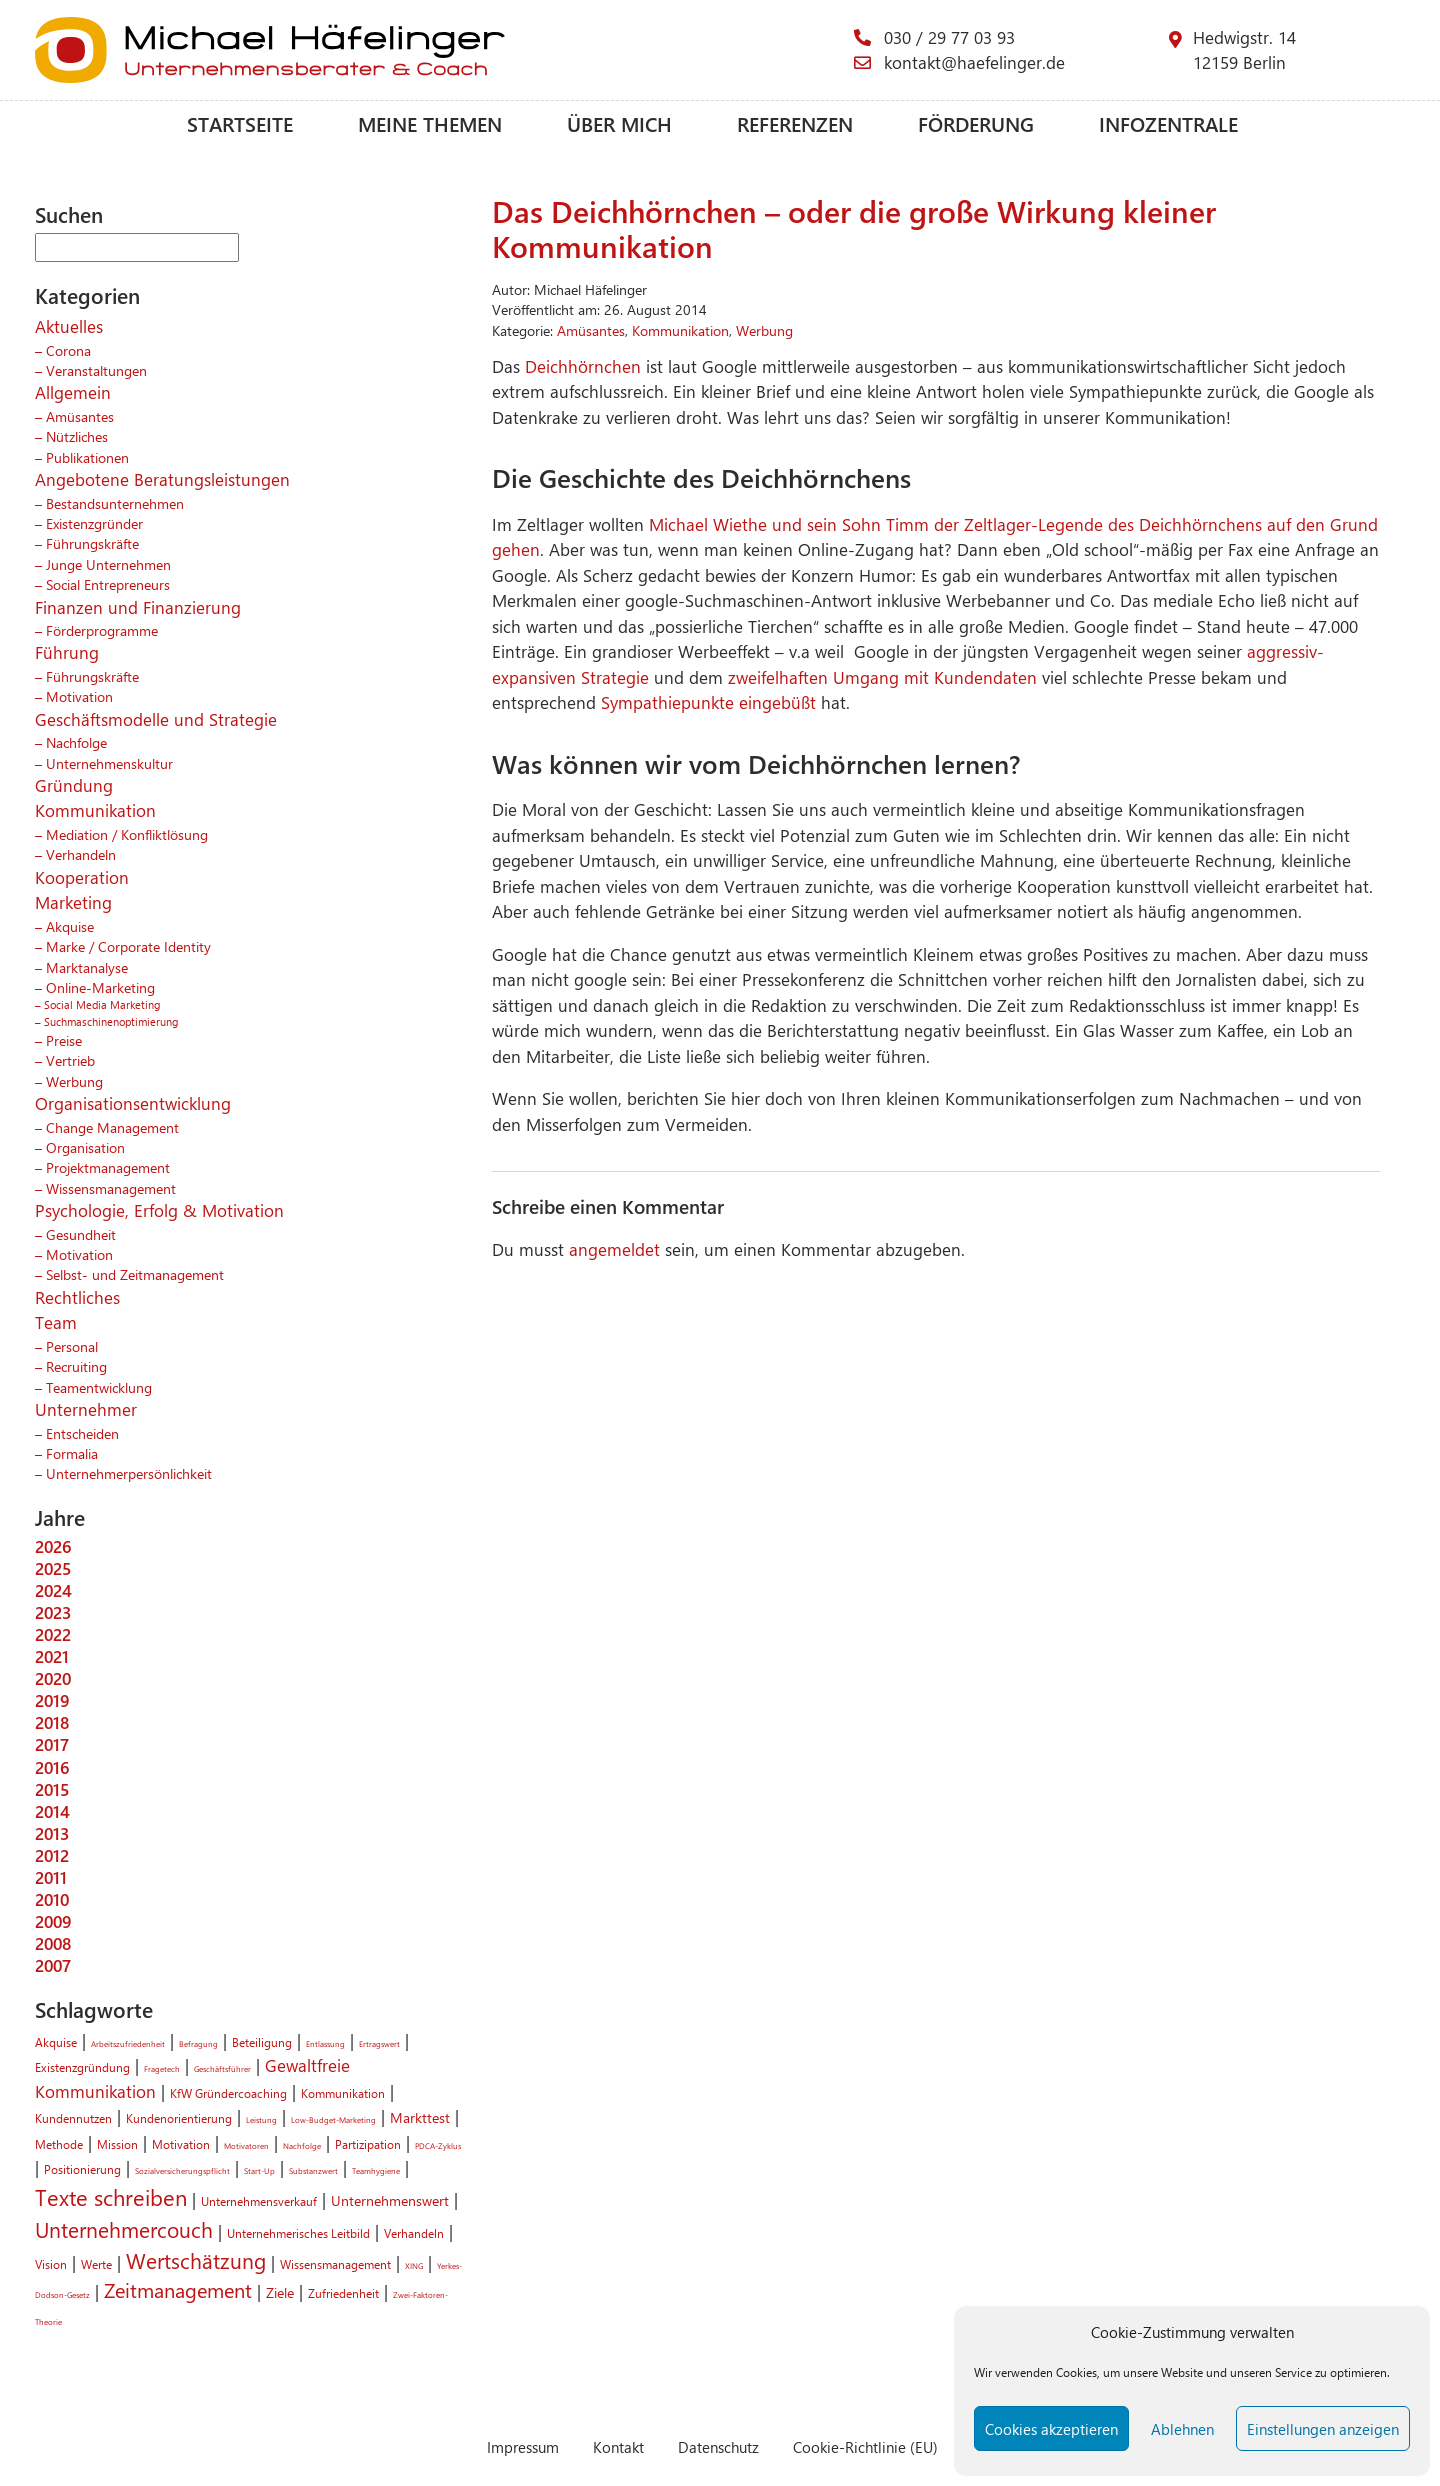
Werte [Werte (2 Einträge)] (96, 2264)
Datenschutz (718, 2446)
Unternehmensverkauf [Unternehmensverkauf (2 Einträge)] (259, 2201)
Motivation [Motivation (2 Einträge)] (181, 2144)
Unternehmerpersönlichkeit (129, 1473)
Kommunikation (95, 810)
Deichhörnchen (585, 366)
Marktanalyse (87, 967)
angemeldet (614, 1249)
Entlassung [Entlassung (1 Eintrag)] (325, 2043)
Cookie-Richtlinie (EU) (865, 2446)
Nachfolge (76, 742)
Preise (64, 1040)
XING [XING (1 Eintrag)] (414, 2265)
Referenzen (795, 123)
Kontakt (618, 2446)
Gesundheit (81, 1234)
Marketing (73, 902)
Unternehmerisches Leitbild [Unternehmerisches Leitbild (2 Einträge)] (298, 2233)
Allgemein (73, 392)
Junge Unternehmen (108, 564)
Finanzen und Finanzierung (138, 607)
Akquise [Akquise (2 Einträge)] (56, 2042)
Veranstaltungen (96, 370)
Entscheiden (82, 1433)
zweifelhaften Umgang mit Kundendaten (882, 677)
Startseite (240, 123)
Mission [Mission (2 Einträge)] (117, 2144)
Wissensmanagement (111, 1188)
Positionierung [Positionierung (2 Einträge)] (82, 2169)
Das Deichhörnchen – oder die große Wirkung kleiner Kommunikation (854, 228)
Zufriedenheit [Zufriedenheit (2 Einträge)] (343, 2293)
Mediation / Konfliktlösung (127, 834)
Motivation (79, 696)
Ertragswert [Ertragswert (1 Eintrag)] (379, 2043)
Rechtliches (77, 1297)
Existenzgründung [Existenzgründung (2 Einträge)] (82, 2067)
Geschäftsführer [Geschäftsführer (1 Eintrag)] (222, 2068)
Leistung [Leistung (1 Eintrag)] (261, 2119)
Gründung (74, 785)
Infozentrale (1168, 123)
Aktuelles (69, 326)
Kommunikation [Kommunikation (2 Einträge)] (343, 2093)
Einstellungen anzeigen (1323, 2429)
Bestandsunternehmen (115, 503)
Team (56, 1322)
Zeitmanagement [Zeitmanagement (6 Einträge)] (178, 2290)
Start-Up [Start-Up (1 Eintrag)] (259, 2170)
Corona (68, 350)
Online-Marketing (100, 987)
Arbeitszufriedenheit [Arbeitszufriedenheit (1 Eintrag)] (128, 2043)
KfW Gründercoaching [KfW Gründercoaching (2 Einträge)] (228, 2093)
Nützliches (77, 436)
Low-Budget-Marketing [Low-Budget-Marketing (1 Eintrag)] (333, 2119)
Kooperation (82, 877)
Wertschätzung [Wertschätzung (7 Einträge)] (196, 2260)
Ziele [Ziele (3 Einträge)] (280, 2292)
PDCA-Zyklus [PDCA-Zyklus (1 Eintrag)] (438, 2145)
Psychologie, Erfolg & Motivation (159, 1210)
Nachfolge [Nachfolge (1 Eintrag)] (302, 2145)
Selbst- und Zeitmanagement (135, 1274)
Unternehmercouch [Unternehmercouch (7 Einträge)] (124, 2229)
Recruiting (76, 1366)
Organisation (85, 1147)
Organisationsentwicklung (133, 1103)
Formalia (72, 1453)
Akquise (70, 926)
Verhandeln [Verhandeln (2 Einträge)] (414, 2233)
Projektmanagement (108, 1167)
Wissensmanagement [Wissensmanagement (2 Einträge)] (335, 2264)
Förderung (976, 123)
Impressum (523, 2446)
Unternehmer (86, 1409)
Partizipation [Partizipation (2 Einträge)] (368, 2144)
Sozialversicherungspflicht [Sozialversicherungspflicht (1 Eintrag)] (182, 2170)
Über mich (619, 123)
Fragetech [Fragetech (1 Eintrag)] (162, 2068)
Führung (67, 652)
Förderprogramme (102, 630)
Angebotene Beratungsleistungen (162, 479)
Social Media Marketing (102, 1004)
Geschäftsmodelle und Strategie (156, 719)
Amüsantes (80, 416)
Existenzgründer (94, 523)
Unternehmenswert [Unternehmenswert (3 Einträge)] (390, 2200)
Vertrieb (70, 1060)
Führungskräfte (92, 543)
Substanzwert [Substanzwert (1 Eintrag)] (313, 2170)
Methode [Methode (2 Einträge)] (59, 2144)
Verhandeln (81, 854)
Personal (72, 1346)
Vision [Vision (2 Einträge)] (51, 2264)
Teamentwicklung (99, 1387)
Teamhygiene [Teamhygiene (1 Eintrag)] (376, 2170)
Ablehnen (1182, 2429)
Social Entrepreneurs (108, 584)
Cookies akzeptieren (1051, 2429)
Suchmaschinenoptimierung (111, 1021)
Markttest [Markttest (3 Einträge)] (420, 2117)
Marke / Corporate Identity (128, 946)
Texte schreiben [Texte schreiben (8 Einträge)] (111, 2197)
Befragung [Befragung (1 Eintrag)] (198, 2043)
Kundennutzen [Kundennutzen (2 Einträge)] (73, 2118)
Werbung (74, 1081)
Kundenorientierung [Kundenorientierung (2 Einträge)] (179, 2118)
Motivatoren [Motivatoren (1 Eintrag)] (246, 2145)
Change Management (112, 1127)
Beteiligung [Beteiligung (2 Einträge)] (262, 2042)
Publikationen (87, 457)
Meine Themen (430, 123)
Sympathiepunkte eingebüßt (711, 702)
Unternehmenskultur (109, 763)
